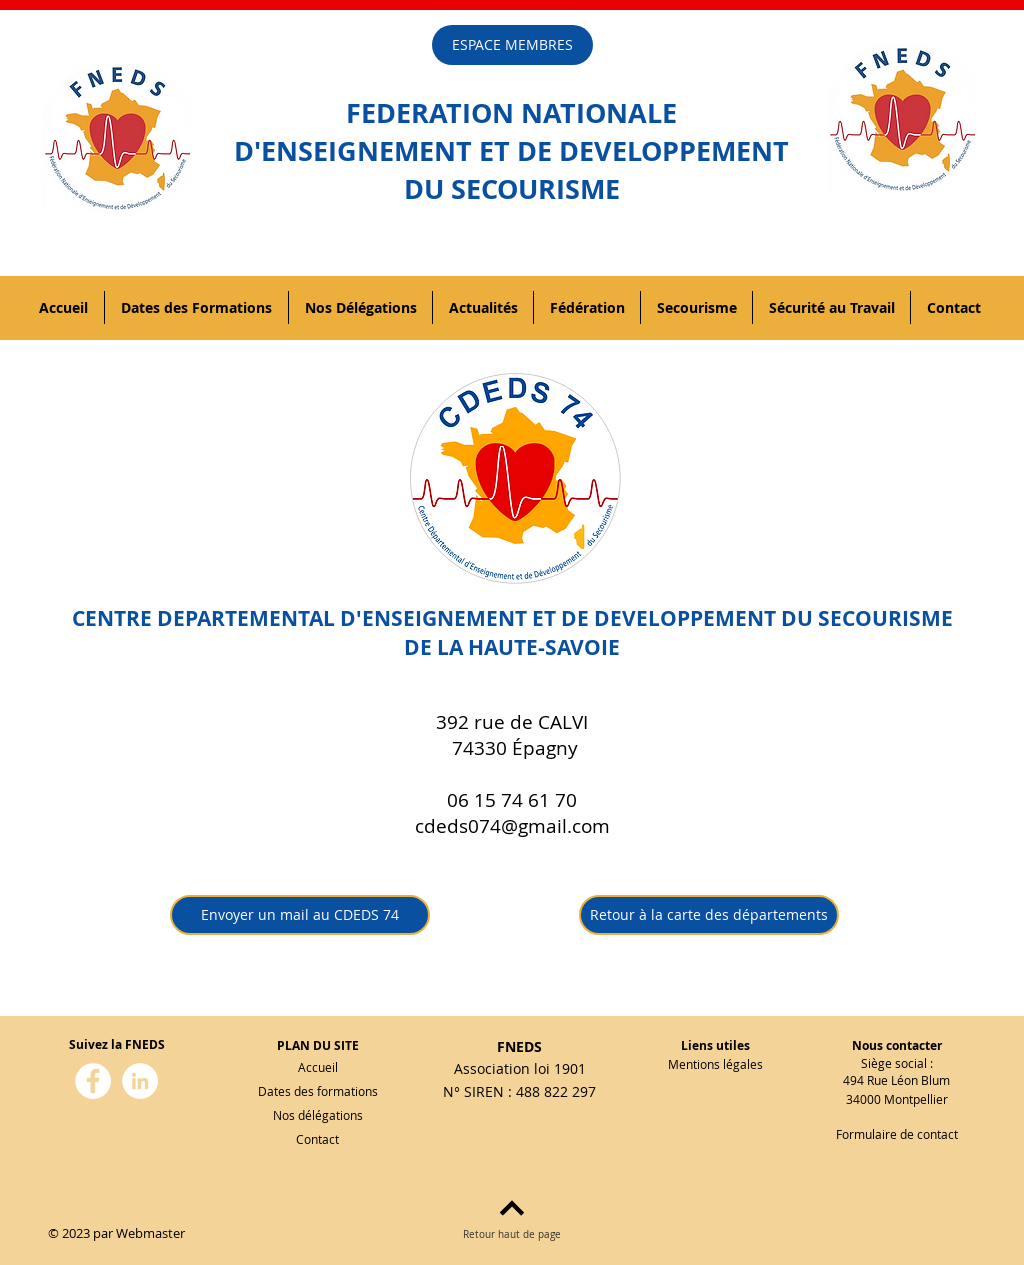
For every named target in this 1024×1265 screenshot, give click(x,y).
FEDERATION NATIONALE (511, 112)
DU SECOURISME (512, 188)
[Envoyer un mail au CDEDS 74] (300, 915)
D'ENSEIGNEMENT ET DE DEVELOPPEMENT (511, 150)
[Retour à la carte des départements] (709, 915)
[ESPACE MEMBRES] (512, 45)
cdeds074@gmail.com (512, 826)
